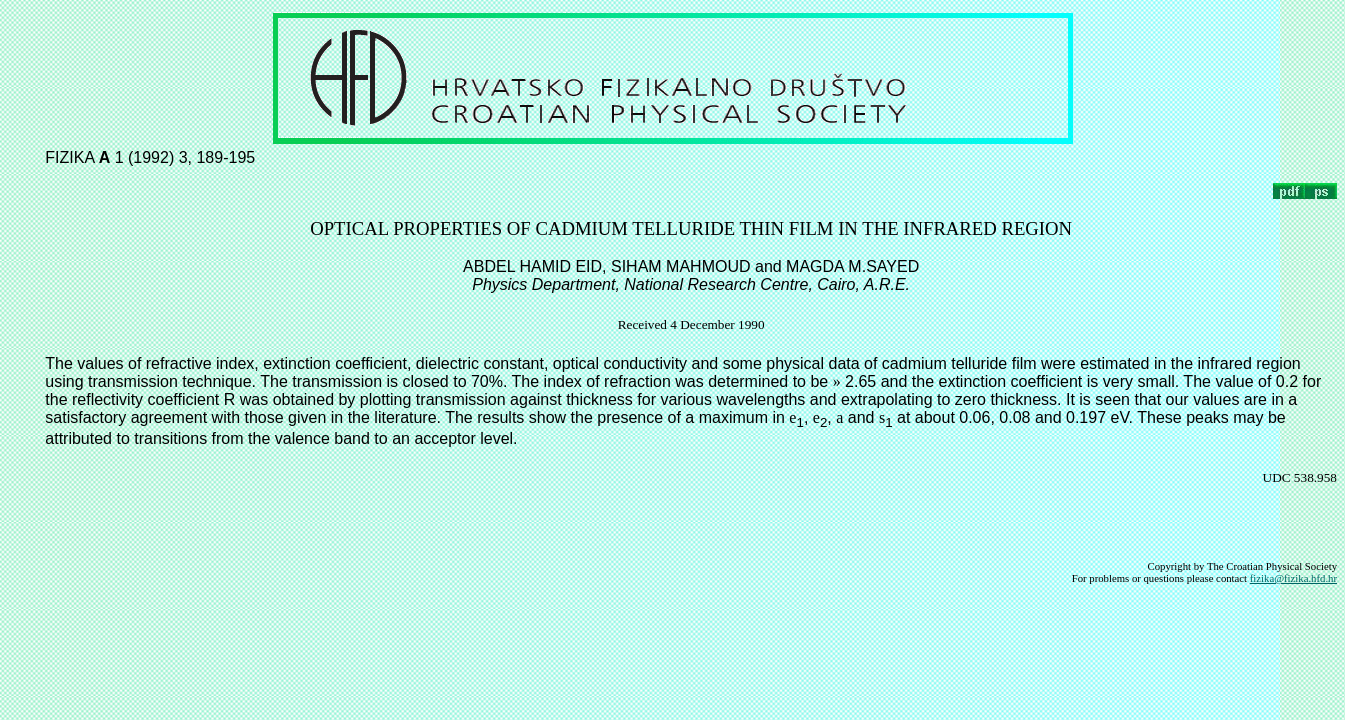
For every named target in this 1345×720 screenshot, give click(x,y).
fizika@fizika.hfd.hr (1293, 578)
